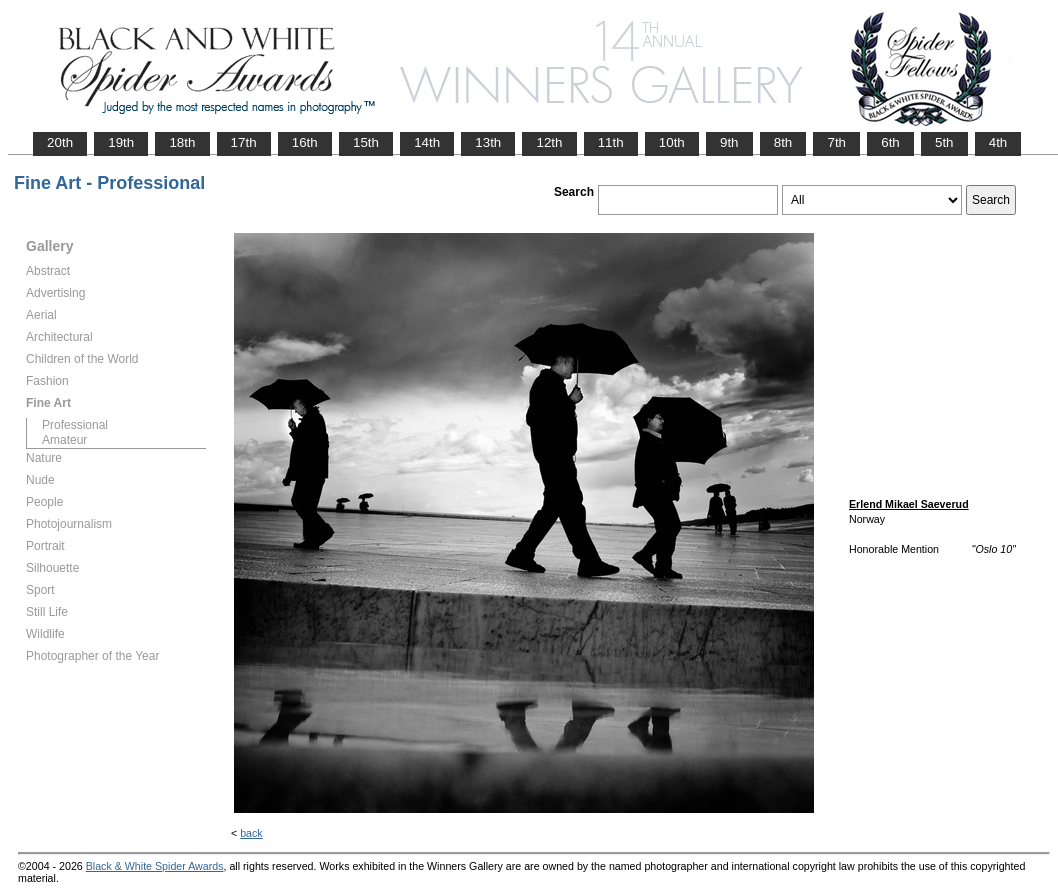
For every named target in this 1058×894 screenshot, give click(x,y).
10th (672, 142)
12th (549, 142)
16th (305, 142)
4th (998, 142)
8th (783, 142)
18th (182, 142)
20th (60, 142)
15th (366, 142)
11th (611, 142)
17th (244, 142)
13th (488, 142)
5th (944, 142)
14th (427, 142)
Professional (75, 425)
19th (121, 142)
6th (890, 142)
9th (729, 142)
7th (836, 142)
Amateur (64, 440)
